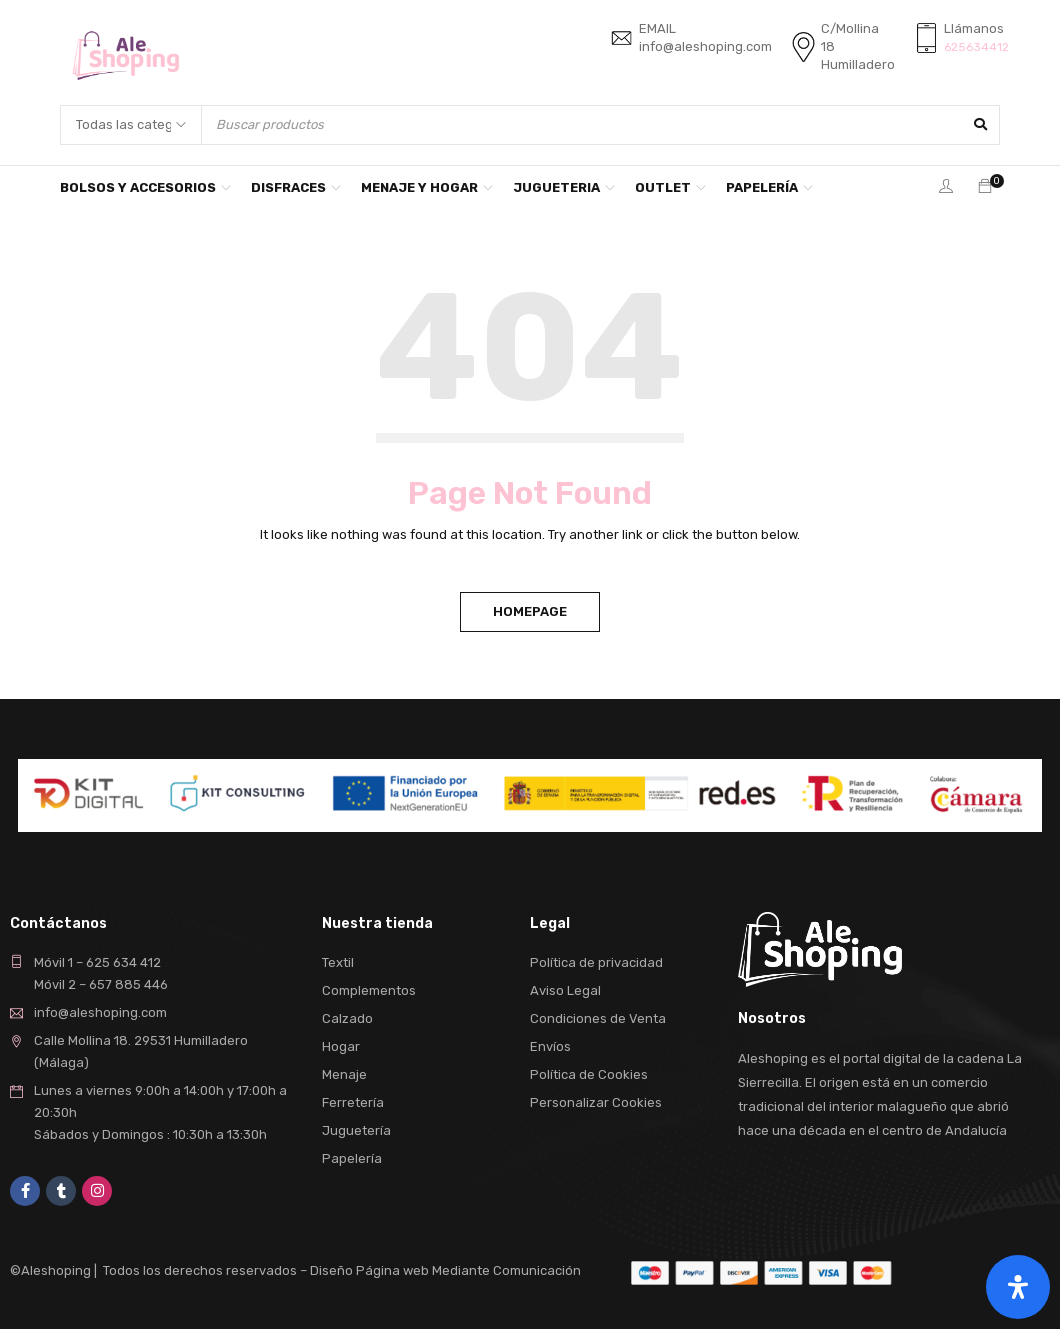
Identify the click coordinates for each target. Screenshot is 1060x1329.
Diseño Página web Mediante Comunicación (445, 1270)
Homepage (530, 611)
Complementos (369, 990)
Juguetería (356, 1130)
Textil (338, 962)
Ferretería (353, 1102)
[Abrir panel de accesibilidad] (1018, 1287)
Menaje (344, 1074)
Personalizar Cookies (596, 1102)
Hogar (341, 1046)
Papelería (352, 1158)
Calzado (347, 1018)
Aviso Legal (565, 990)
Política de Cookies (589, 1074)
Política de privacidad (596, 962)
